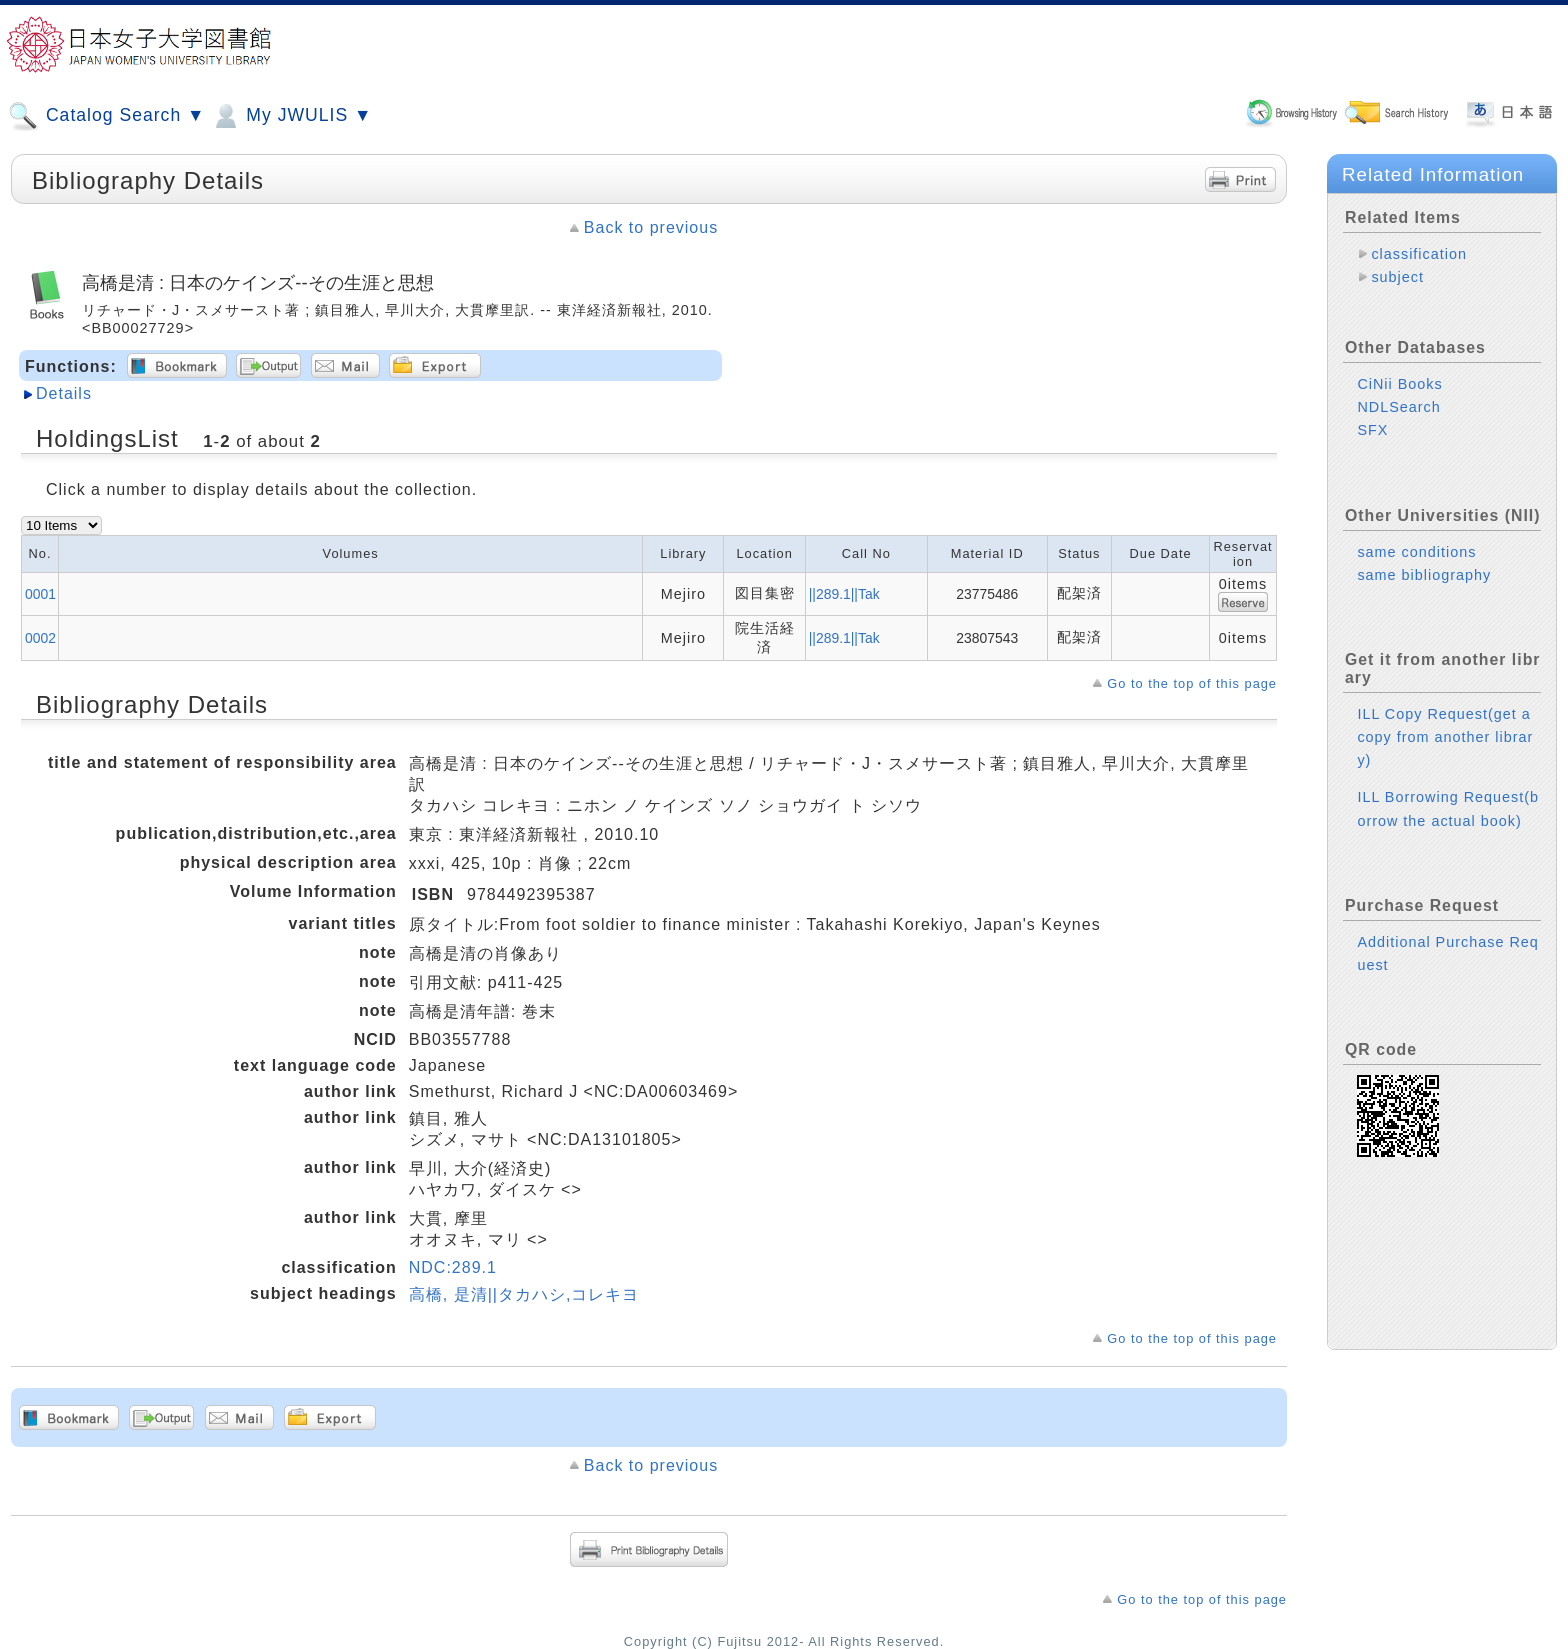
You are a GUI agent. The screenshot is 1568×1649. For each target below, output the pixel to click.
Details (64, 393)
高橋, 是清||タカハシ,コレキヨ (524, 1294)
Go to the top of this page (1192, 683)
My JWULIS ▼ (291, 116)
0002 (40, 638)
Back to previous (651, 227)
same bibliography (1424, 575)
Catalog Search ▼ (106, 116)
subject (1397, 277)
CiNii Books (1399, 384)
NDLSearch (1398, 407)
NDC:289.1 (453, 1267)
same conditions (1416, 552)
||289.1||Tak (844, 594)
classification (1419, 254)
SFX (1372, 430)
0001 (40, 594)
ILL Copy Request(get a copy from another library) (1445, 737)
